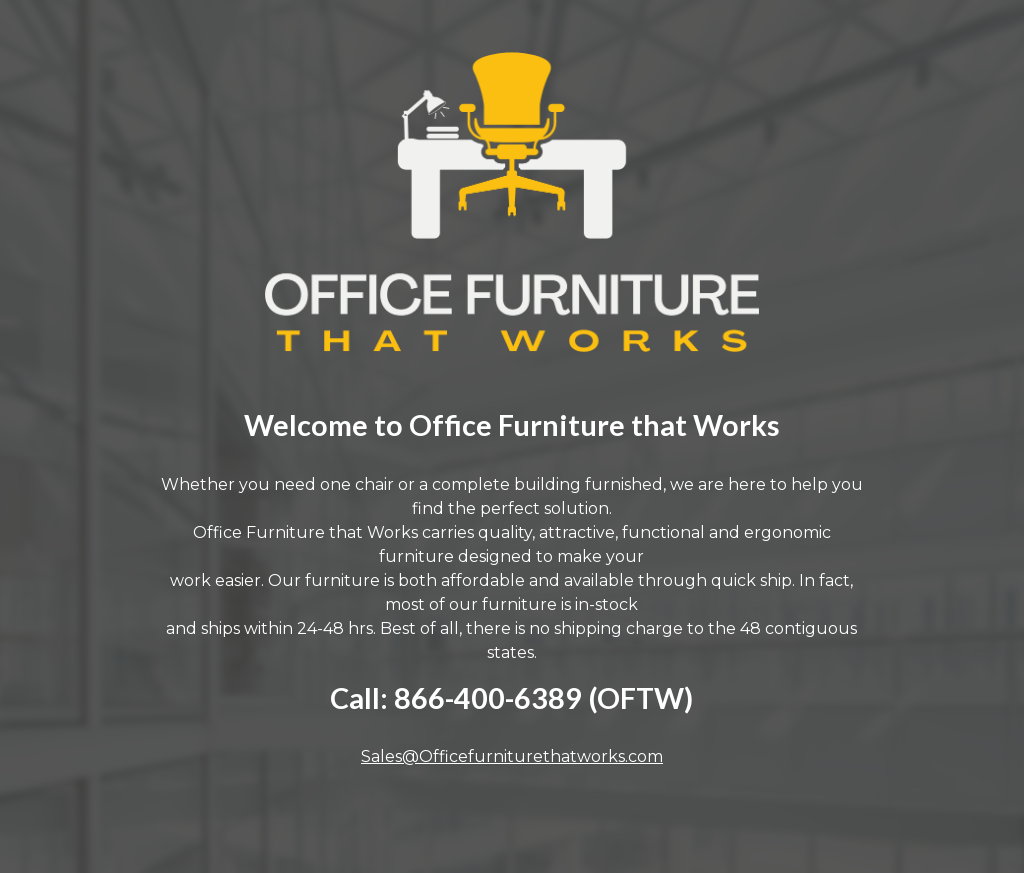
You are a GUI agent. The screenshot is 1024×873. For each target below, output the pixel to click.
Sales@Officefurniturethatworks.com (512, 756)
